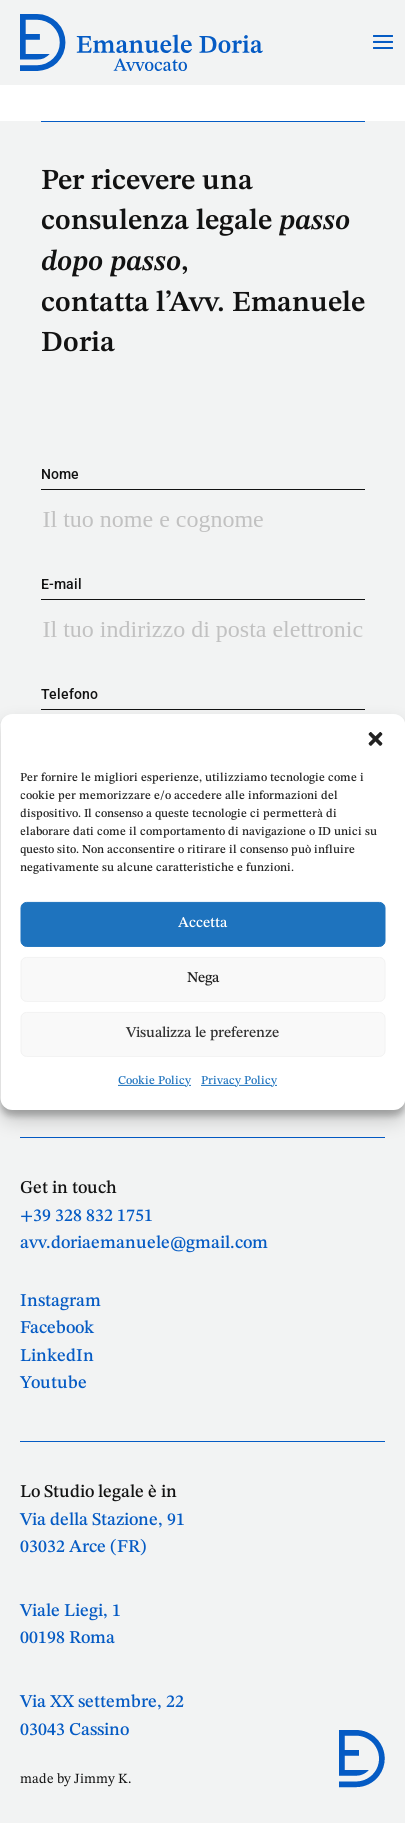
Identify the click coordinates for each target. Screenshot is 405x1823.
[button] (375, 738)
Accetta (202, 923)
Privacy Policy (239, 1080)
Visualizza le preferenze (202, 1033)
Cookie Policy (154, 1080)
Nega (203, 978)
